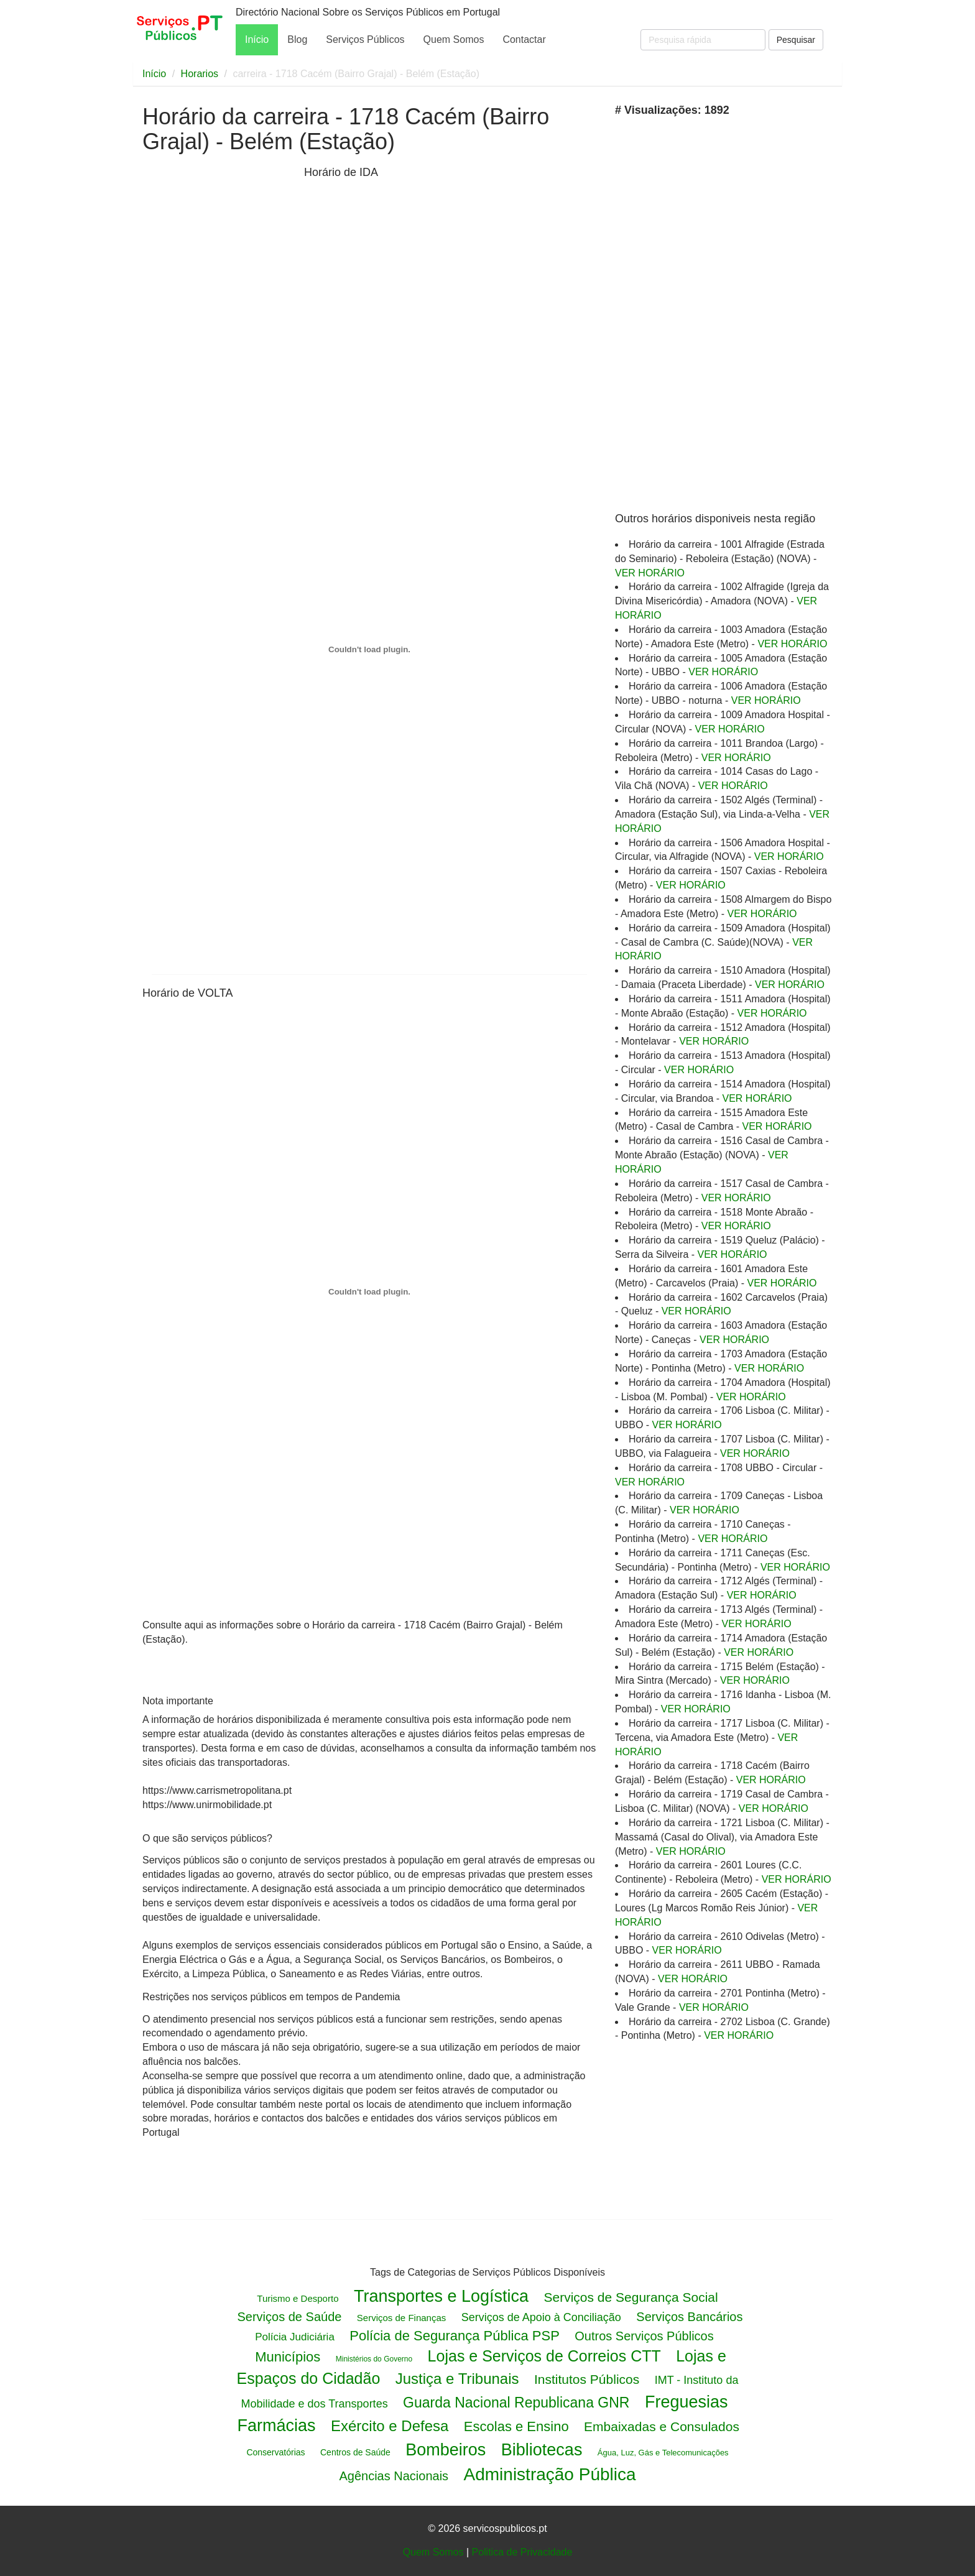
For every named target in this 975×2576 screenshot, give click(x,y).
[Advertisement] (220, 266)
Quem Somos (453, 39)
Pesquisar (796, 40)
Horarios (199, 73)
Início (257, 39)
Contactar (523, 39)
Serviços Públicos (365, 39)
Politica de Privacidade (521, 2552)
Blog (297, 39)
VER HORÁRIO (650, 573)
